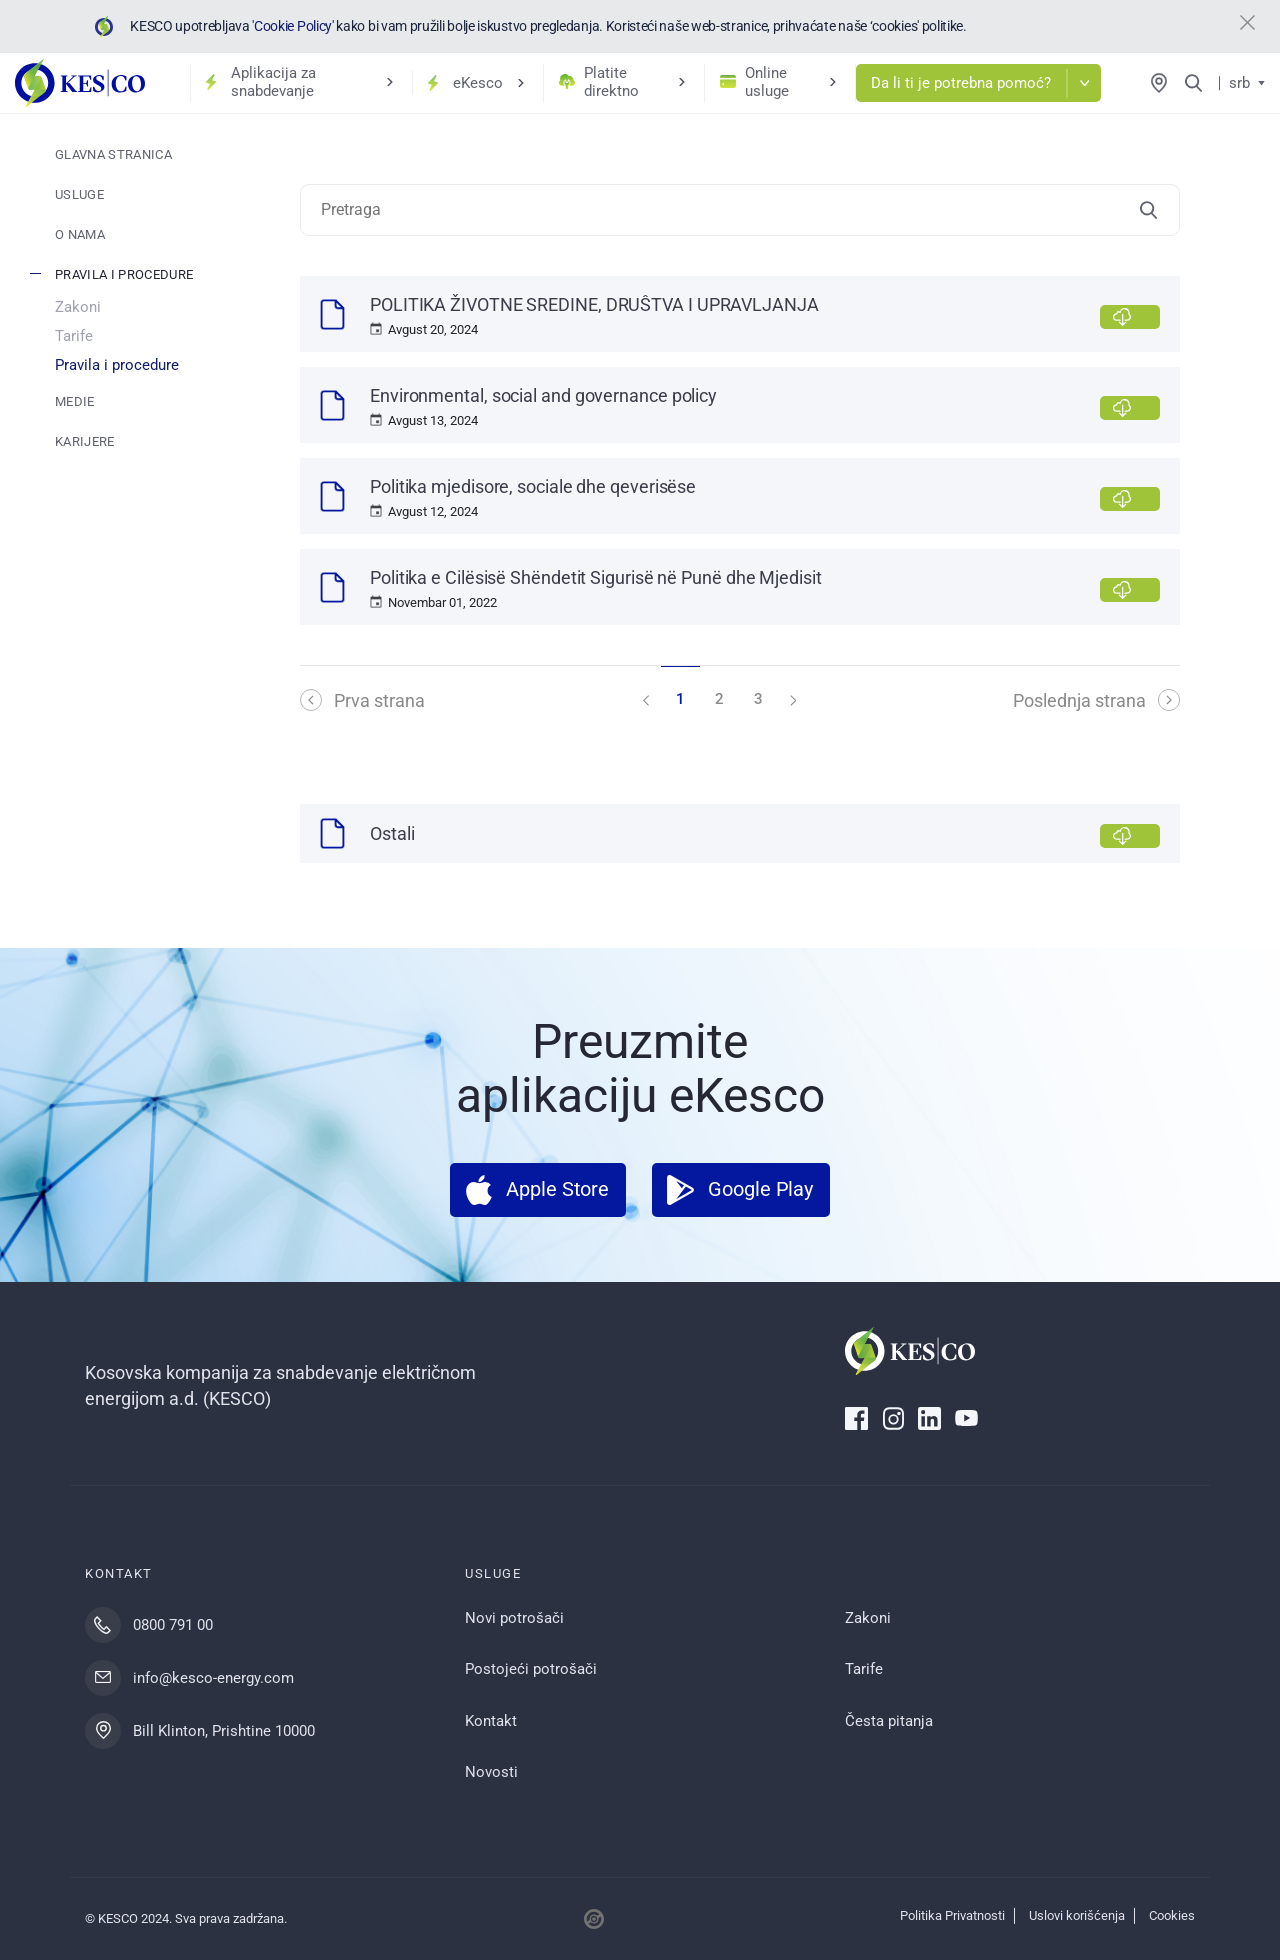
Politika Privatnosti (952, 1915)
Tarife (74, 336)
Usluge (79, 194)
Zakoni (78, 307)
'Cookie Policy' (292, 26)
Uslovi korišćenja (1077, 1915)
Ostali (392, 833)
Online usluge (767, 82)
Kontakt (491, 1721)
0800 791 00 (173, 1625)
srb (1239, 83)
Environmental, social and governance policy (543, 395)
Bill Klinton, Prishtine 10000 (224, 1731)
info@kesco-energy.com (213, 1678)
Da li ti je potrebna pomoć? (961, 83)
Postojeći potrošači (531, 1669)
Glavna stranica (113, 154)
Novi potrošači (514, 1618)
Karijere (85, 441)
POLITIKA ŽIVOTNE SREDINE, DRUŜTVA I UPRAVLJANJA (594, 304)
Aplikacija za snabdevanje (273, 82)
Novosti (491, 1772)
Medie (75, 401)
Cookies (1172, 1915)
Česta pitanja (889, 1721)
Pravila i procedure (124, 274)
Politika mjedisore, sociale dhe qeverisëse (533, 486)
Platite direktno (611, 82)
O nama (80, 234)
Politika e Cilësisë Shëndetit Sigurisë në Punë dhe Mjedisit (596, 577)
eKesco (478, 83)
